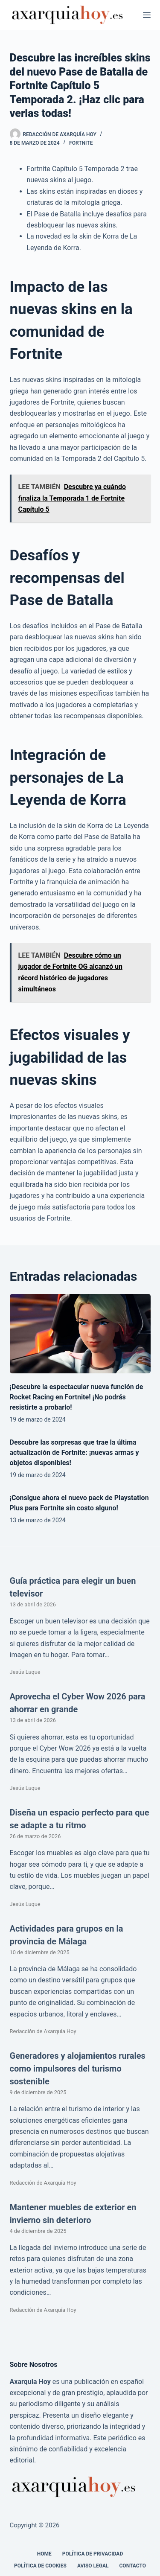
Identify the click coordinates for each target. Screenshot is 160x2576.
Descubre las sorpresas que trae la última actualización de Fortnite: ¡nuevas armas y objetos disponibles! (74, 1452)
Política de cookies (40, 2566)
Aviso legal (93, 2566)
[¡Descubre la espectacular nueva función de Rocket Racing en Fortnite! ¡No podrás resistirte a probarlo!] (80, 1333)
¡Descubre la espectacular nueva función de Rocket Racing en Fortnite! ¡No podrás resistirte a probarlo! (76, 1397)
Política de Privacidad (92, 2554)
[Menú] (147, 15)
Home (44, 2554)
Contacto (132, 2566)
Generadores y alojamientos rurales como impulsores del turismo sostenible (77, 2068)
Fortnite (81, 143)
